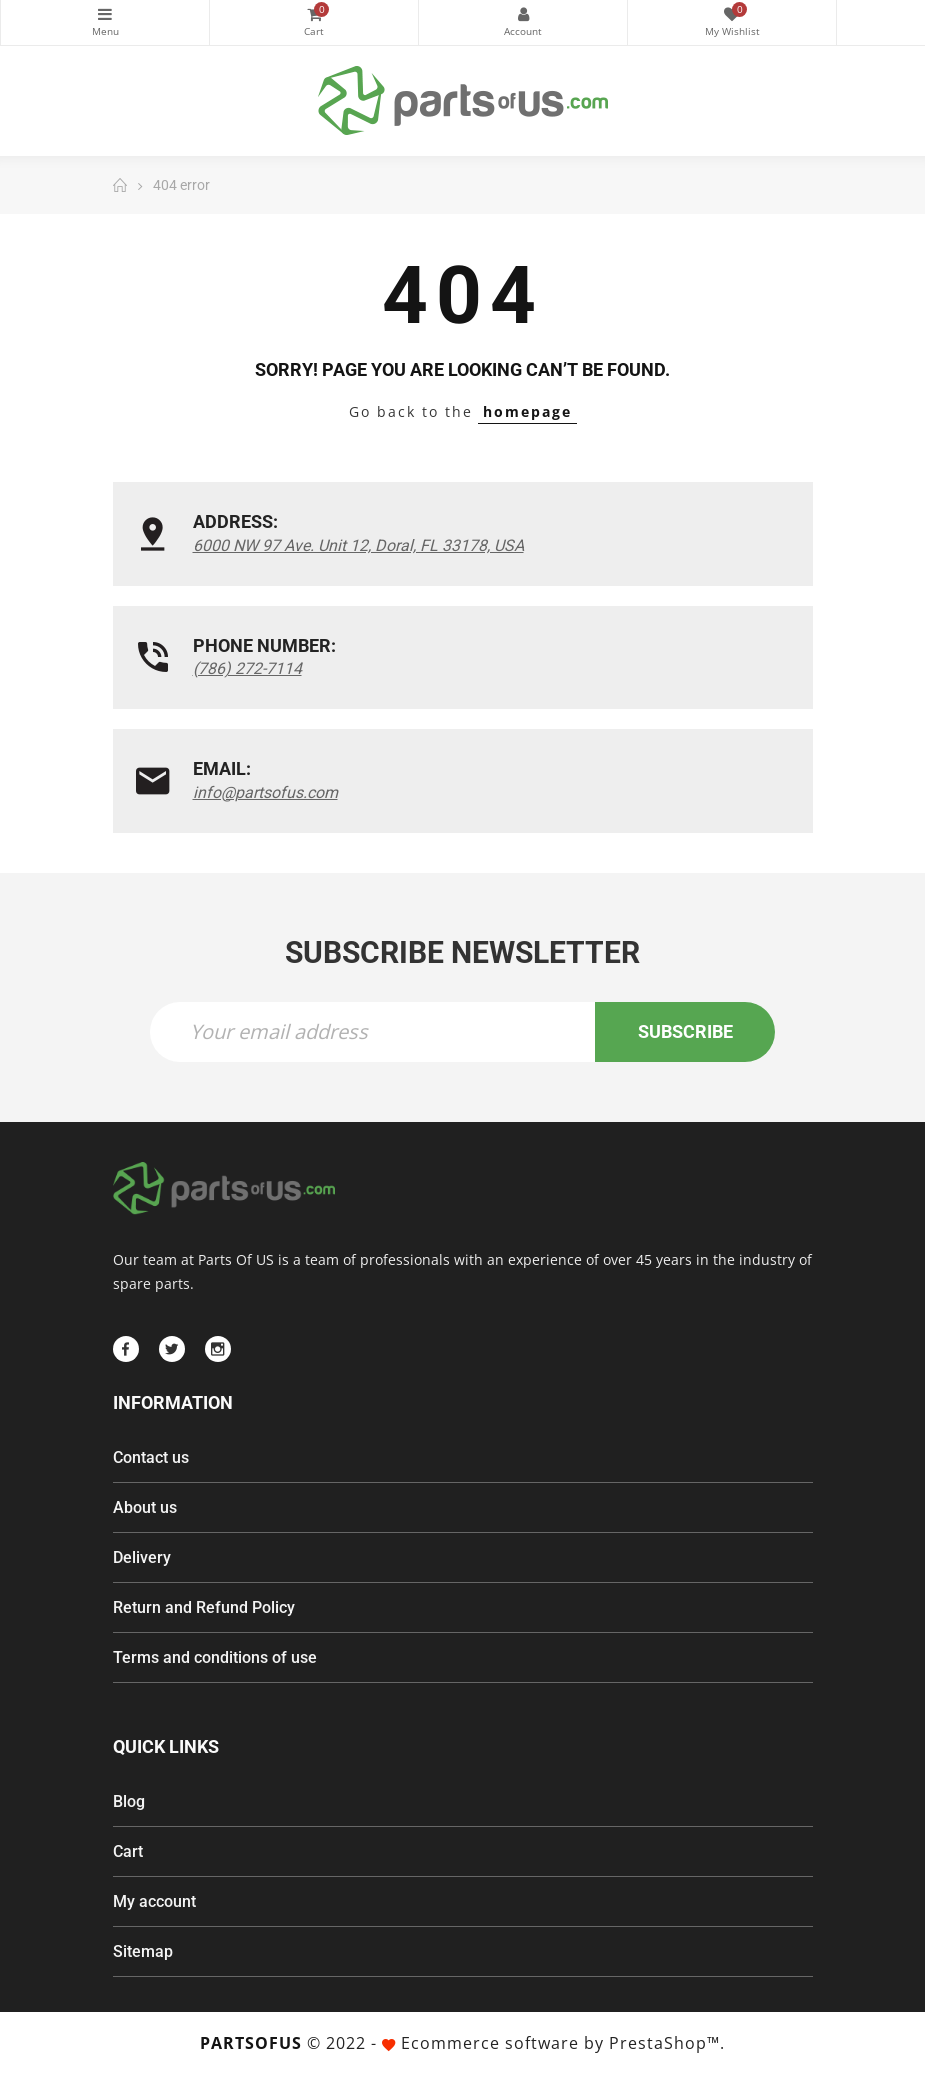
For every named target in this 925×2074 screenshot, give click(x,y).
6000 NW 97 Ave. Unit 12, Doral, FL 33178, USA (358, 545)
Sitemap (143, 1951)
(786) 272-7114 (247, 668)
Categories (105, 14)
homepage (527, 411)
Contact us (151, 1457)
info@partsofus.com (265, 792)
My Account (523, 14)
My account (154, 1901)
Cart (128, 1851)
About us (145, 1507)
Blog (129, 1801)
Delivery (142, 1557)
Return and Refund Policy (204, 1607)
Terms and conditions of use (215, 1657)
